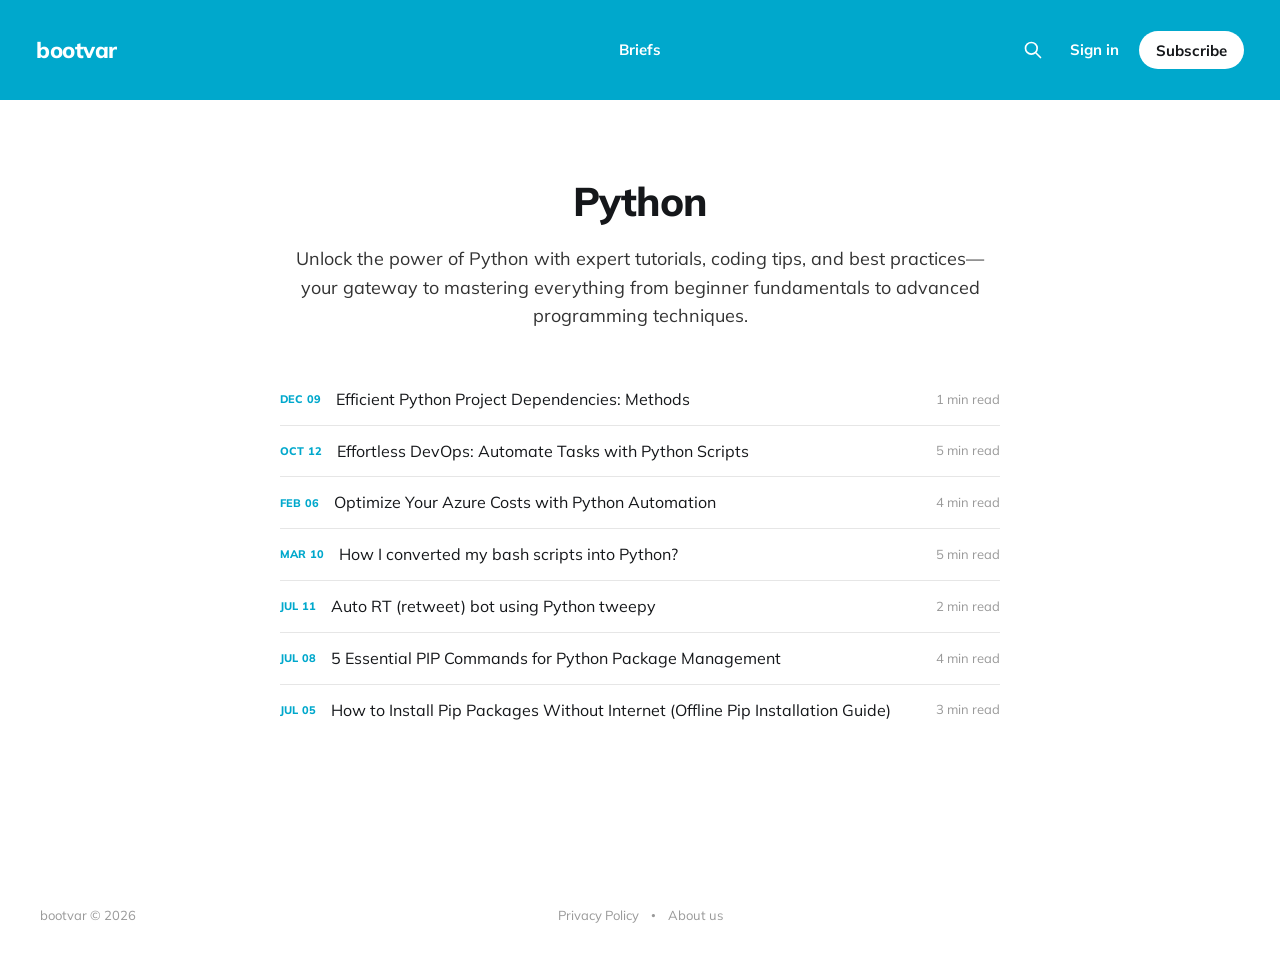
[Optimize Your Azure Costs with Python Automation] (640, 502)
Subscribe (1191, 50)
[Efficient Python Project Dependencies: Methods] (640, 399)
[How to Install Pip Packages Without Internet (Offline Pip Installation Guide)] (640, 710)
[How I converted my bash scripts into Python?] (640, 554)
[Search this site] (1033, 50)
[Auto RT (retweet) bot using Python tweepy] (640, 606)
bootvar (76, 50)
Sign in (1094, 49)
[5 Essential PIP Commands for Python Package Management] (640, 658)
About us (695, 915)
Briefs (640, 49)
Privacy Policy (598, 915)
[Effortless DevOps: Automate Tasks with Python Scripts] (640, 451)
